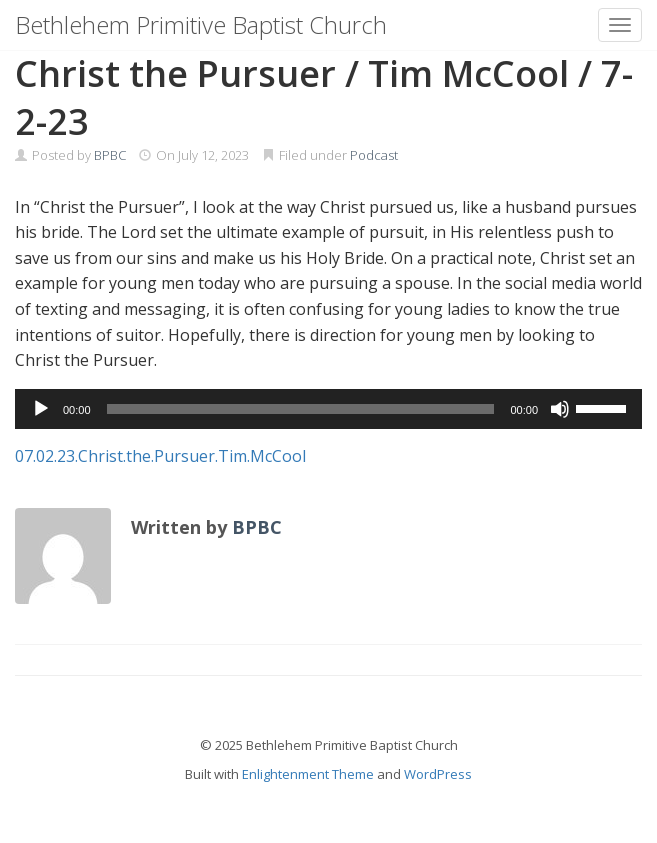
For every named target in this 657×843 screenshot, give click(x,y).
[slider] (301, 409)
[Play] (41, 409)
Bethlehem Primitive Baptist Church (201, 24)
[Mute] (560, 409)
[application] (328, 409)
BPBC (110, 155)
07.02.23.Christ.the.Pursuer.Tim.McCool (160, 456)
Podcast (374, 155)
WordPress (438, 774)
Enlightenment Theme (308, 774)
